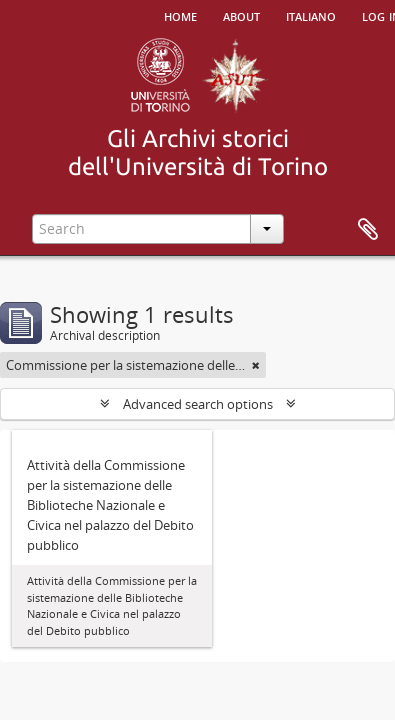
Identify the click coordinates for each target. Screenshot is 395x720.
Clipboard (368, 230)
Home (180, 15)
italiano (311, 15)
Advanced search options (198, 404)
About (241, 15)
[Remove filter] (256, 365)
